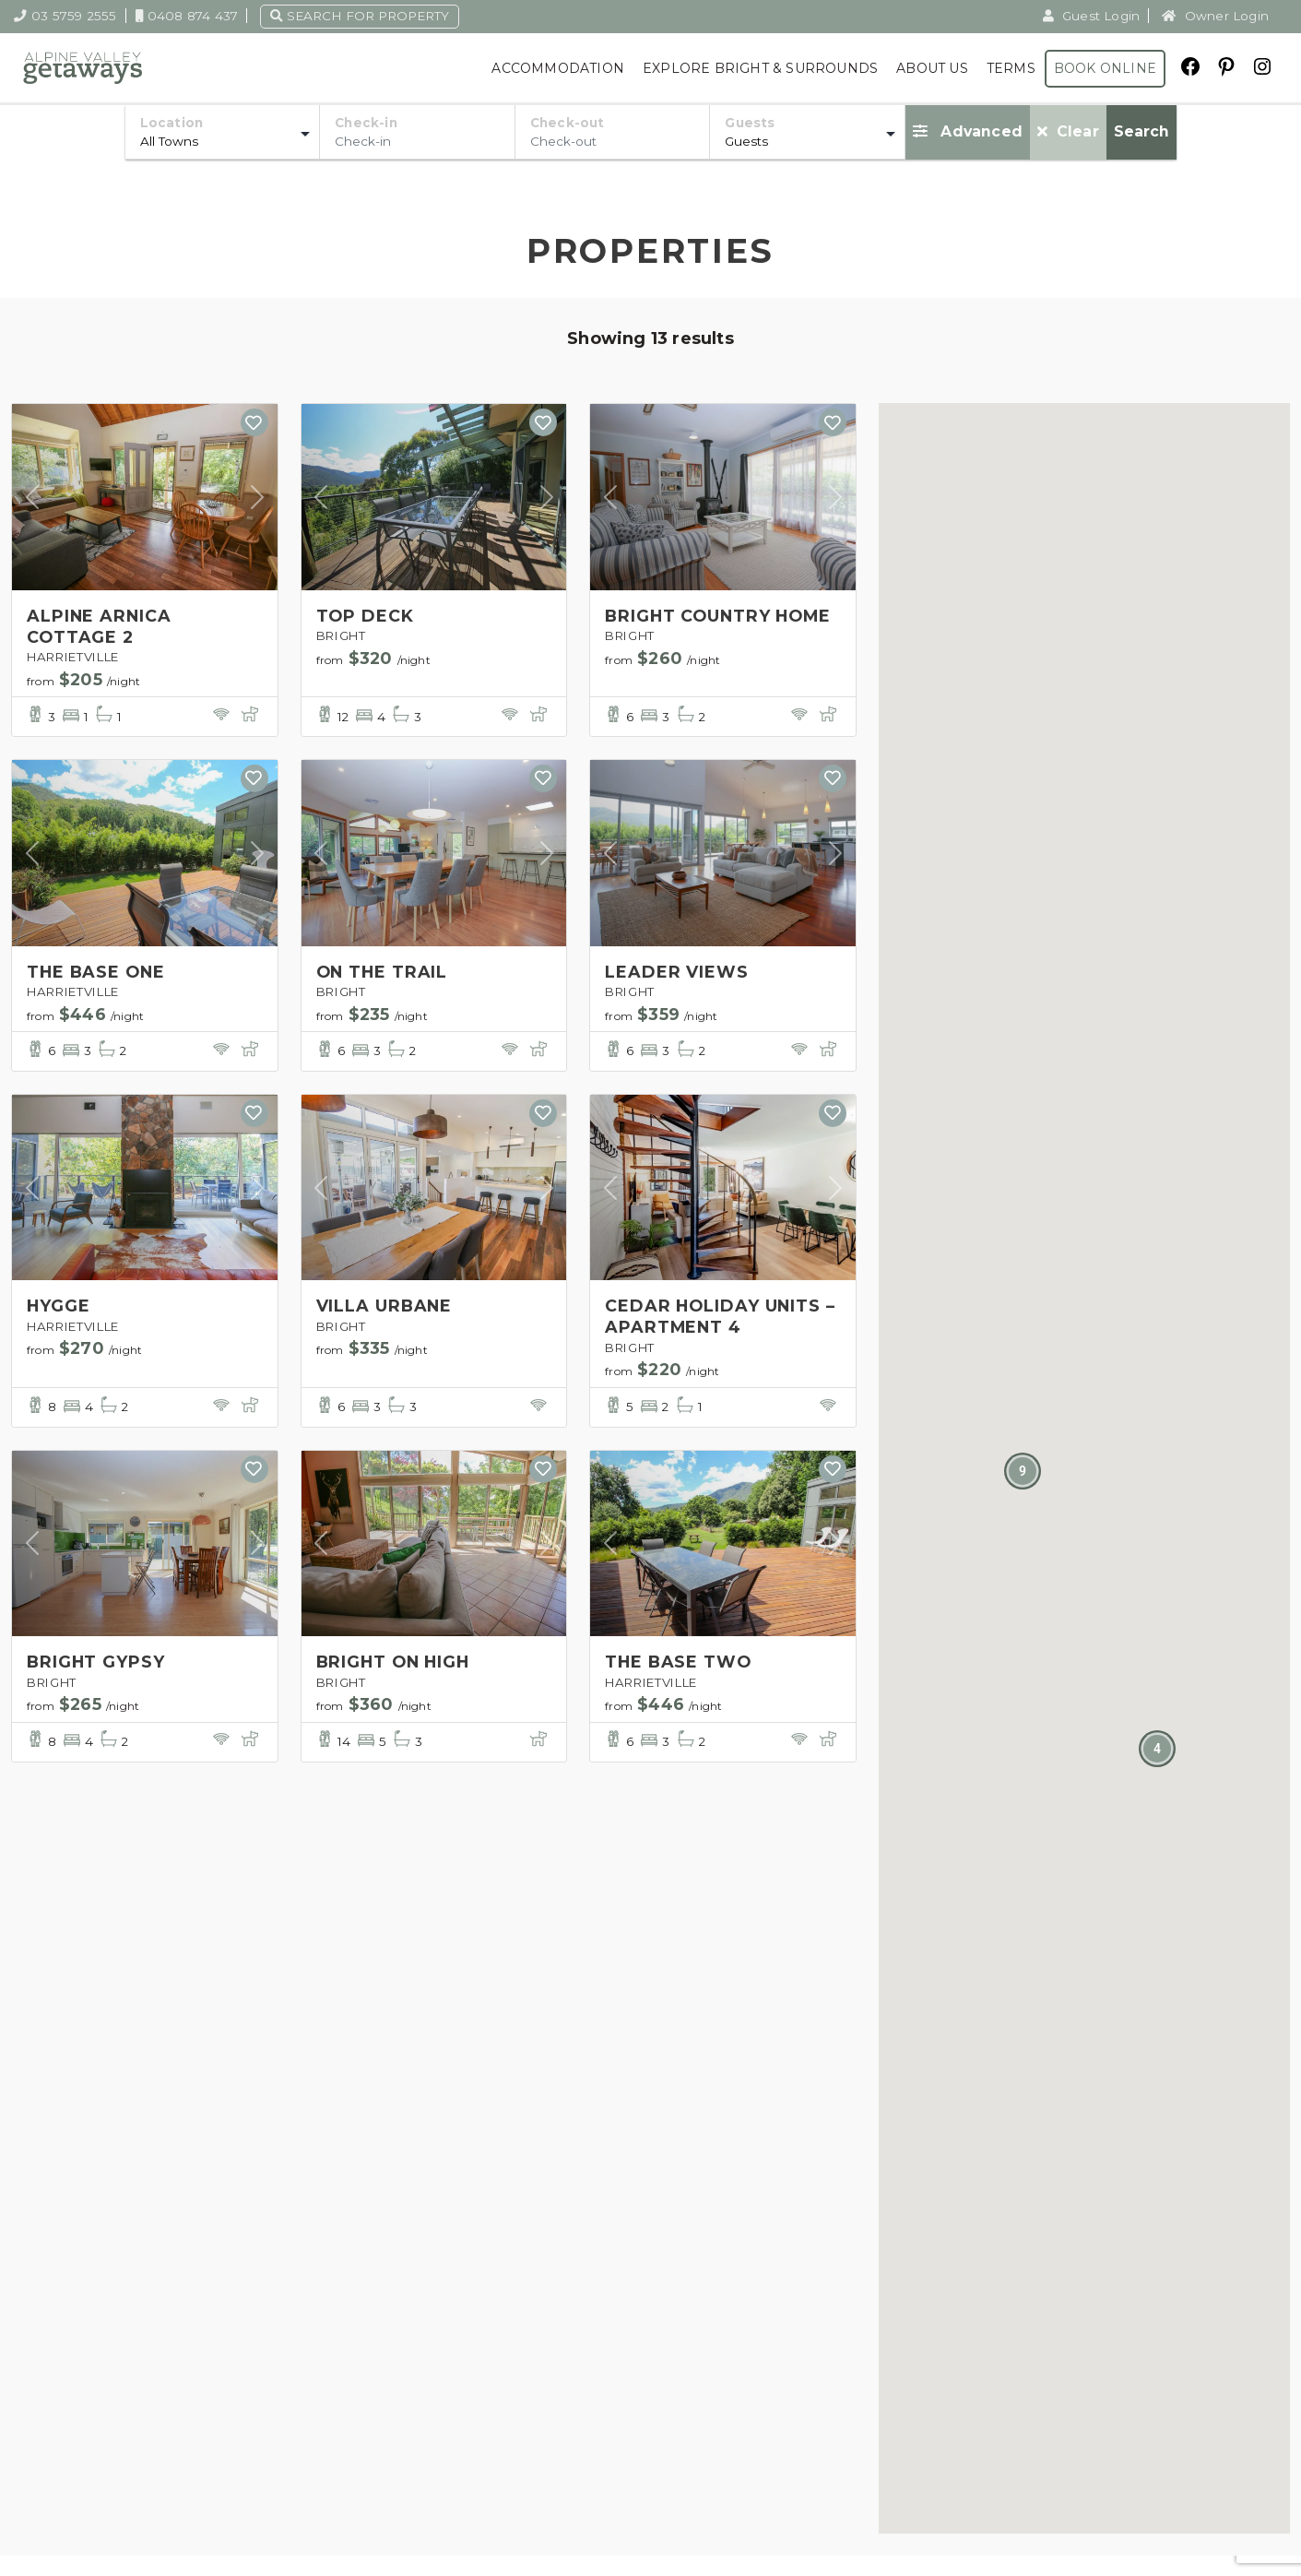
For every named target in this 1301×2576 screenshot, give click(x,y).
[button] (1157, 1748)
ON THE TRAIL (383, 973)
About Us (932, 68)
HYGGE (59, 1309)
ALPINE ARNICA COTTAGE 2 (100, 626)
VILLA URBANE (385, 1309)
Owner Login (1215, 15)
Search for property (359, 15)
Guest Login (1092, 15)
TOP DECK (365, 615)
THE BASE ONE (98, 973)
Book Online (1105, 68)
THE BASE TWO (679, 1666)
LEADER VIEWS (677, 973)
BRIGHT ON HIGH (396, 1666)
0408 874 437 (187, 15)
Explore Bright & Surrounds (760, 68)
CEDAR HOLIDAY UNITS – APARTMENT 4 (721, 1319)
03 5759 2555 (65, 15)
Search (1141, 131)
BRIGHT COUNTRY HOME (721, 615)
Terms (1011, 68)
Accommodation (557, 68)
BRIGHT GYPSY (97, 1666)
